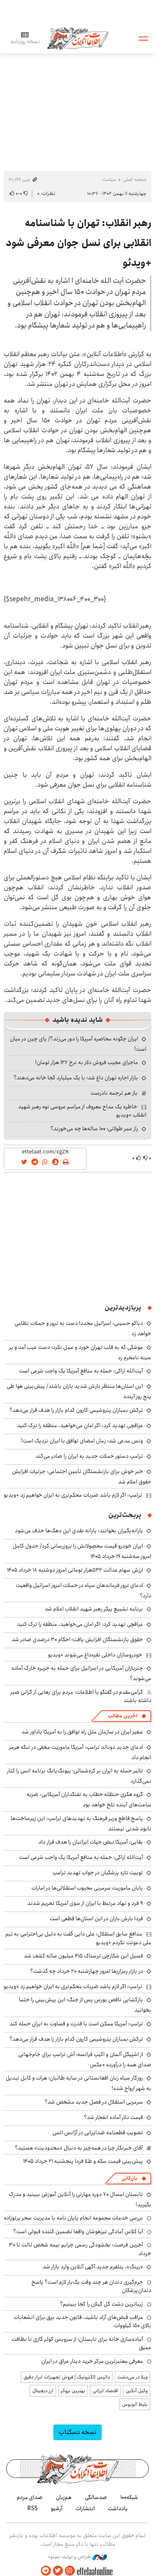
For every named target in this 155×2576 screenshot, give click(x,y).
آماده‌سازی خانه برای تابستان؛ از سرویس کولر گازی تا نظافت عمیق (81, 2343)
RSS (32, 2508)
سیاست (109, 179)
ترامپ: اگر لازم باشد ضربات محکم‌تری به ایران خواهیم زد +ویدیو (73, 1495)
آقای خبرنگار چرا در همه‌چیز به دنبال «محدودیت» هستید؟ (79, 2147)
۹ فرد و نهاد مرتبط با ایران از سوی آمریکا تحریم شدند (85, 1903)
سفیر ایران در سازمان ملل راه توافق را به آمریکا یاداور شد (82, 1731)
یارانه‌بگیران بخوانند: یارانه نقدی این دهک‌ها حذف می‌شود (79, 1530)
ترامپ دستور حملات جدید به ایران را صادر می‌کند (89, 1456)
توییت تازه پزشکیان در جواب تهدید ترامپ (97, 1872)
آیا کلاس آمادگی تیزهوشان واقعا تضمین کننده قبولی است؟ (78, 2231)
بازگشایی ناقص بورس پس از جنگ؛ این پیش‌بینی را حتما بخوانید (85, 2005)
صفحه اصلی (134, 179)
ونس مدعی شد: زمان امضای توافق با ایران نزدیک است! (82, 1440)
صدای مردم (30, 2497)
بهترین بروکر (73, 2391)
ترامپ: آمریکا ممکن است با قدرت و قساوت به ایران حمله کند (76, 2023)
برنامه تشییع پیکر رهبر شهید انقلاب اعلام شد (94, 1608)
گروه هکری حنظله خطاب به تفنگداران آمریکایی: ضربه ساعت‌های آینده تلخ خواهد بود (88, 1799)
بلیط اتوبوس (135, 2404)
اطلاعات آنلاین (78, 37)
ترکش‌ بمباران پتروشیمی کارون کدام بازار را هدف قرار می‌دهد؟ (76, 1410)
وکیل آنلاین (137, 2391)
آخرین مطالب (122, 1716)
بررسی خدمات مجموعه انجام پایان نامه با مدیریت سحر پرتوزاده (73, 2217)
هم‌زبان (64, 2497)
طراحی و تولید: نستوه (77, 2557)
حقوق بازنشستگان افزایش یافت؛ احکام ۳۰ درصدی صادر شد (77, 1639)
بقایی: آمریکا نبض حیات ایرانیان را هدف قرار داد (90, 1842)
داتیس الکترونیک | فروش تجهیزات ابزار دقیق (67, 2377)
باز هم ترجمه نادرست (114, 1093)
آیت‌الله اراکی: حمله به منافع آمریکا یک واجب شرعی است (81, 1370)
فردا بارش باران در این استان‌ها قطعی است (96, 1918)
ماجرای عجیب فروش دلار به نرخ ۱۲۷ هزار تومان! (86, 1062)
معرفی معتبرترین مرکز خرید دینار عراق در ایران (92, 2361)
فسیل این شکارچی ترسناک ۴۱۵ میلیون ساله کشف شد (83, 1955)
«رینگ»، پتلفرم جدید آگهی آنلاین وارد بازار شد (93, 2266)
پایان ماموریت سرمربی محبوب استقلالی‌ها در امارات (87, 1887)
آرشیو (56, 2508)
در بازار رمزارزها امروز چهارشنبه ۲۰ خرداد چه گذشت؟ (86, 1971)
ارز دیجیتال (42, 2391)
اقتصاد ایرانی (105, 2391)
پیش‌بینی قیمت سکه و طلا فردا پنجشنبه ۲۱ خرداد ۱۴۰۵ (83, 2161)
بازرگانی (129, 2178)
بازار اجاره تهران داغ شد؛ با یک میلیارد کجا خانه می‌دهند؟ (76, 1077)
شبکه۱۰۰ (129, 2497)
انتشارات (85, 2508)
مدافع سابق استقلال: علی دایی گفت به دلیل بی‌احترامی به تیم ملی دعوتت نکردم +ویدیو (78, 1938)
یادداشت (118, 2508)
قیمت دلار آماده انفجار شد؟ (113, 2117)
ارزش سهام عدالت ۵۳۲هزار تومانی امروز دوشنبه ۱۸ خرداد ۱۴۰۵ (75, 1569)
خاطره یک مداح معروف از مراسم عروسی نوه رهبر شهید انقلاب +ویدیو (82, 1110)
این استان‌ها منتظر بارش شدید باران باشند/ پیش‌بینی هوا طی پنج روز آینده (79, 1391)
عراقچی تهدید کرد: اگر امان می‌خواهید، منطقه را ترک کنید (80, 1425)
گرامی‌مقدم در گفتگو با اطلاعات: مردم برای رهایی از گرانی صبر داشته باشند (80, 1696)
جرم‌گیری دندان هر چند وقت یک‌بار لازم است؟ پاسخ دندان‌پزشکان (91, 2286)
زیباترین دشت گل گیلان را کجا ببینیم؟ (101, 2304)
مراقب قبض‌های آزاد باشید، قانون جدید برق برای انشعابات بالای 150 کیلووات (82, 2321)
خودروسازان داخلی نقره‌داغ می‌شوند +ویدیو (95, 1654)
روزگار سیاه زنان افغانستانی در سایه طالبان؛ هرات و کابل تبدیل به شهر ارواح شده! (78, 2083)
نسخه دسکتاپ (77, 2432)
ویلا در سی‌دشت (132, 2377)
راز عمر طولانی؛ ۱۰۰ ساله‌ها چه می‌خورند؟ (94, 1128)
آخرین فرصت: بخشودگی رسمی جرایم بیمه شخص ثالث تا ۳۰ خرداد (80, 2249)
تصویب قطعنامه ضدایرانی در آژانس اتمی (97, 2132)
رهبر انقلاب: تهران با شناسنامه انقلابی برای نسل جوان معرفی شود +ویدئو (78, 243)
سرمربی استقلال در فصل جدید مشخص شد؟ (94, 2102)
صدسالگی (96, 2497)
